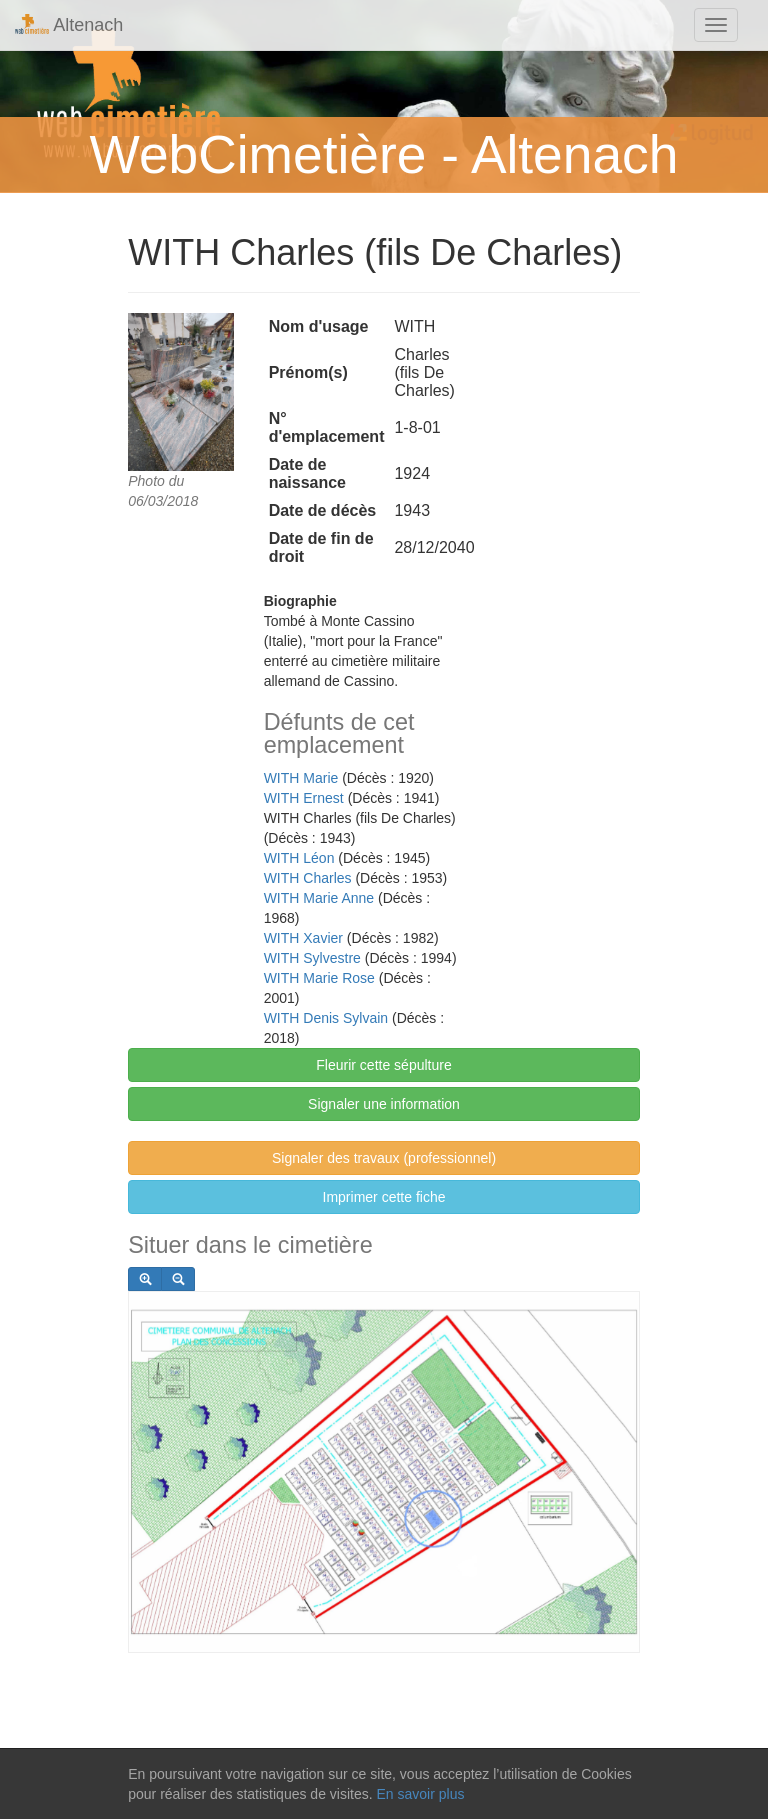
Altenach (69, 24)
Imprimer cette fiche (384, 1197)
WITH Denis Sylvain (326, 1018)
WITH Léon (299, 858)
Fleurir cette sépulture (383, 1065)
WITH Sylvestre (312, 958)
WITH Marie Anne (319, 898)
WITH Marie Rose (319, 978)
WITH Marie (301, 778)
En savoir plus (420, 1794)
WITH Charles (308, 878)
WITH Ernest (304, 798)
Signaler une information (384, 1104)
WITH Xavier (303, 938)
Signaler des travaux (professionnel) (384, 1158)
